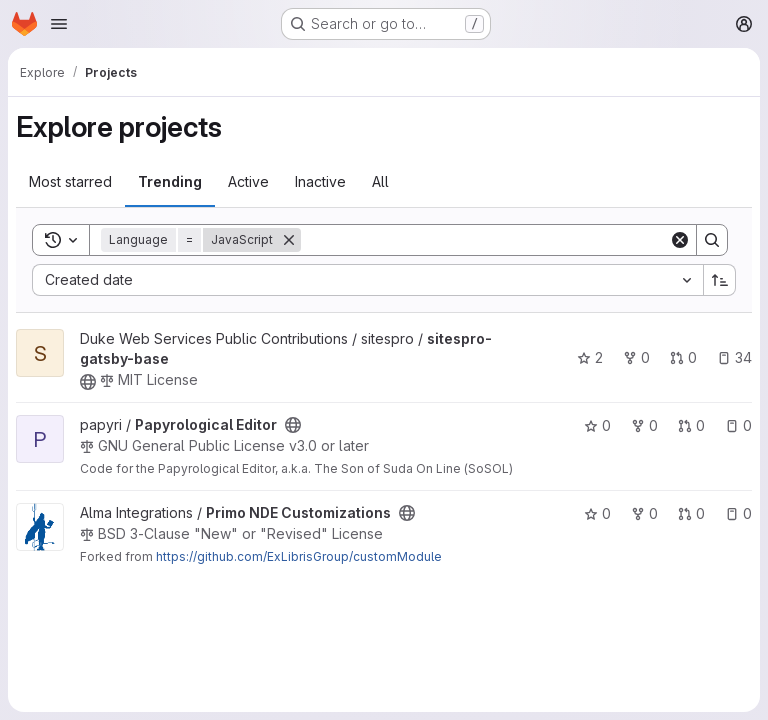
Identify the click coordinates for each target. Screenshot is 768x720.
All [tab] (380, 181)
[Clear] (680, 240)
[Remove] (289, 240)
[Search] (485, 240)
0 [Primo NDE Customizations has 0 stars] (597, 513)
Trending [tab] (170, 181)
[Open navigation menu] (59, 24)
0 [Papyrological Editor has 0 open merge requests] (691, 425)
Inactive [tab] (320, 181)
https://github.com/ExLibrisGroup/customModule (299, 556)
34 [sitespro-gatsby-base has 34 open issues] (734, 357)
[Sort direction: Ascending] (720, 280)
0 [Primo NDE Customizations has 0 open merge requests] (691, 513)
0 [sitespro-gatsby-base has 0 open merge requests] (683, 357)
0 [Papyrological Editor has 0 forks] (644, 425)
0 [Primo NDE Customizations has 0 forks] (644, 513)
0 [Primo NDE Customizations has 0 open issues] (738, 513)
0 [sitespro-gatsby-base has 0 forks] (636, 357)
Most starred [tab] (70, 181)
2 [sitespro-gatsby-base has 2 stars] (590, 357)
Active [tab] (248, 181)
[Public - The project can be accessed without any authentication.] (88, 382)
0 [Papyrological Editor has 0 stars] (597, 425)
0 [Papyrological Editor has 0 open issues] (738, 425)
